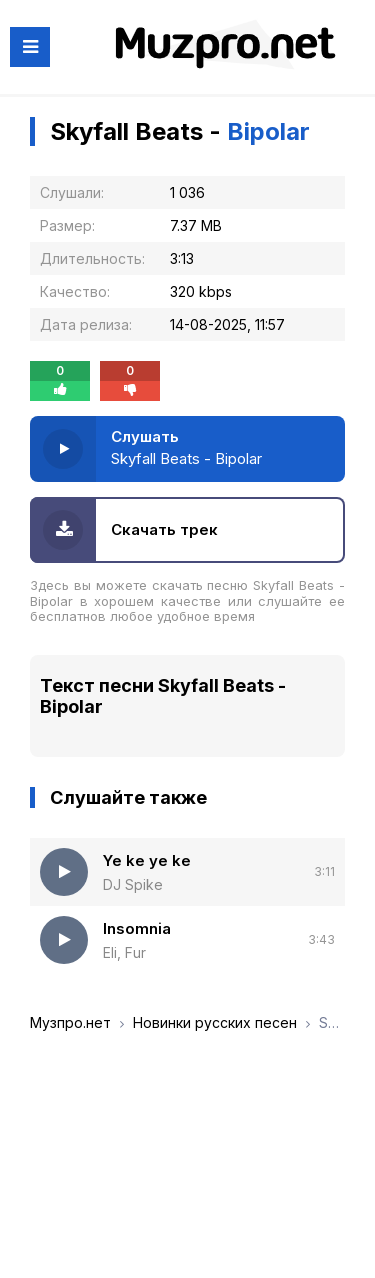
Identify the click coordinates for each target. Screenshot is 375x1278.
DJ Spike (133, 884)
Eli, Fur (124, 952)
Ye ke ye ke (147, 860)
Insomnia (137, 928)
